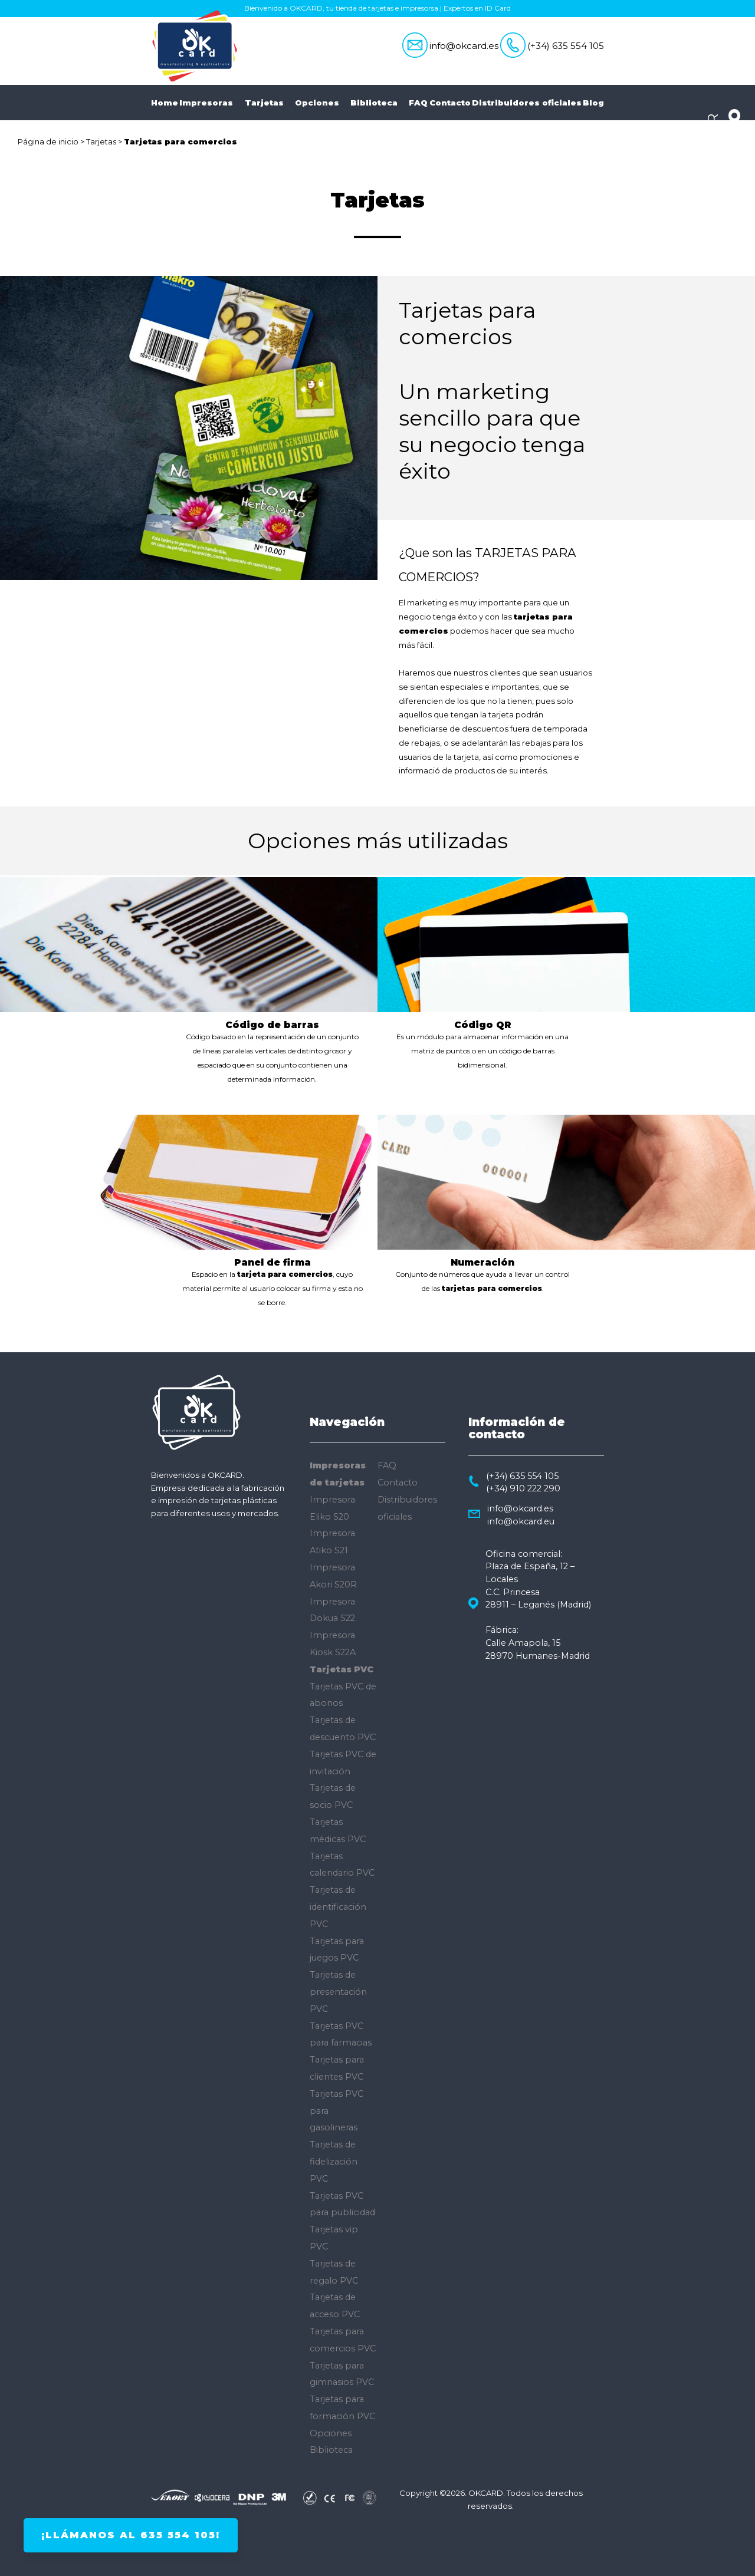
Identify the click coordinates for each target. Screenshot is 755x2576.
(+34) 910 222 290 (523, 1488)
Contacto (450, 102)
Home (164, 102)
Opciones (322, 102)
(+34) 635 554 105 (565, 45)
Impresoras (211, 102)
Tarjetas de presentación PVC (338, 1991)
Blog (593, 102)
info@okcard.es (463, 45)
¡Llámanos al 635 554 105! (130, 2535)
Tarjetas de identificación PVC (338, 1907)
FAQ (418, 102)
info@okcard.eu (520, 1521)
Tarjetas (269, 102)
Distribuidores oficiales (527, 102)
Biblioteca (379, 102)
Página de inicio (48, 141)
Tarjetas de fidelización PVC (333, 2161)
